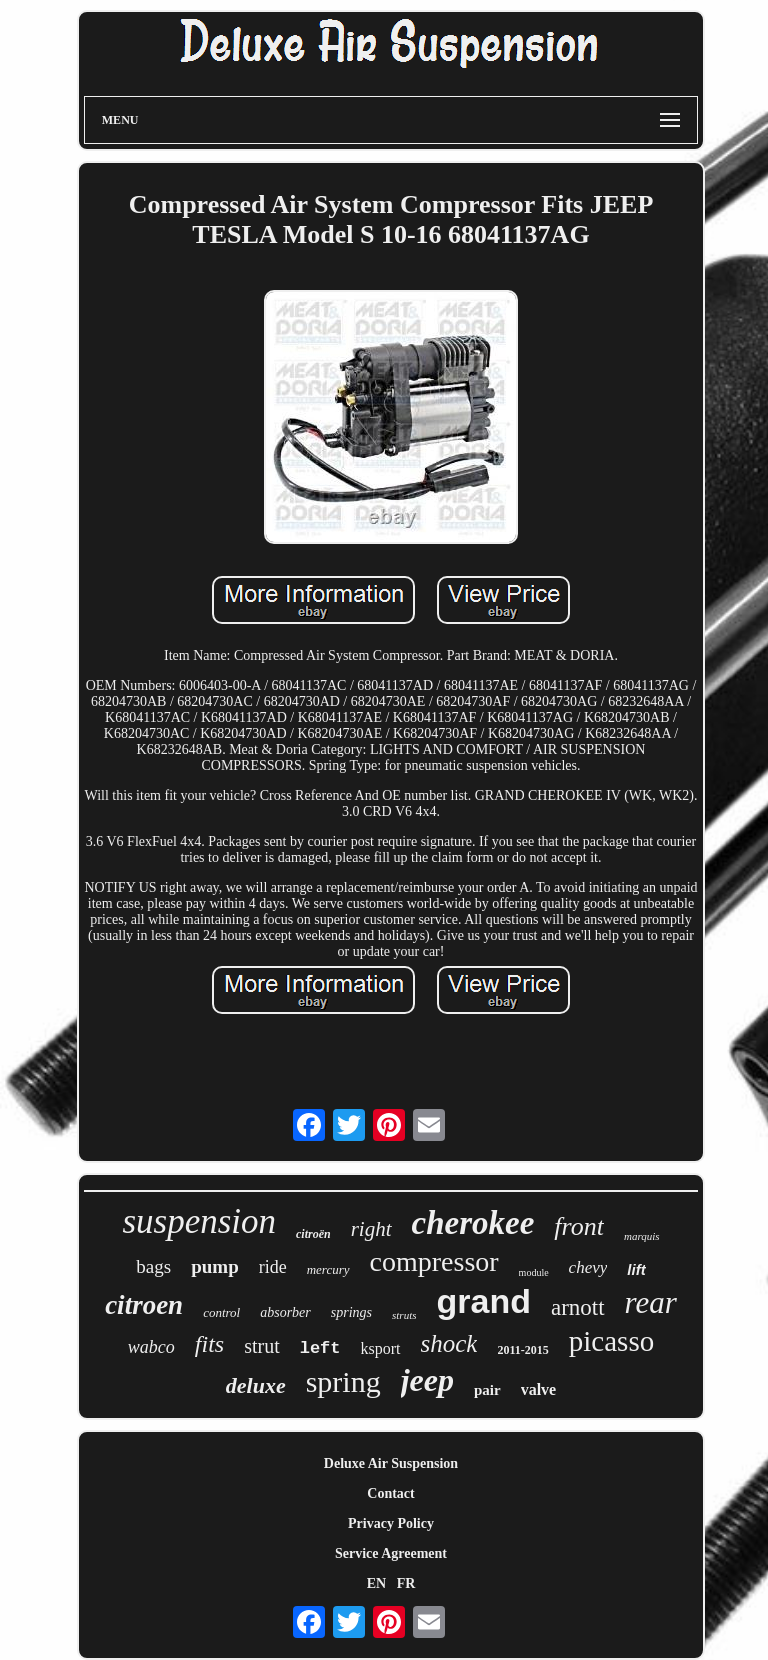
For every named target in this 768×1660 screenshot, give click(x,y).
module (534, 1272)
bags (153, 1266)
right (371, 1229)
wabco (151, 1347)
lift (636, 1269)
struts (404, 1315)
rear (651, 1302)
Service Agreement (391, 1553)
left (320, 1348)
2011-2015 (522, 1350)
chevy (588, 1267)
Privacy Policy (391, 1523)
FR (406, 1583)
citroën (313, 1234)
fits (209, 1344)
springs (351, 1312)
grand (483, 1301)
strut (262, 1346)
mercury (328, 1269)
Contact (390, 1493)
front (579, 1226)
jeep (427, 1380)
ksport (381, 1348)
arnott (578, 1307)
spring (343, 1381)
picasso (611, 1341)
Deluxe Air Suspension (391, 1463)
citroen (144, 1305)
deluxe (256, 1385)
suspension (199, 1221)
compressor (434, 1261)
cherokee (473, 1223)
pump (215, 1266)
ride (273, 1267)
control (221, 1312)
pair (487, 1390)
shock (449, 1343)
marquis (642, 1236)
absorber (285, 1312)
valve (539, 1389)
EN (376, 1583)
